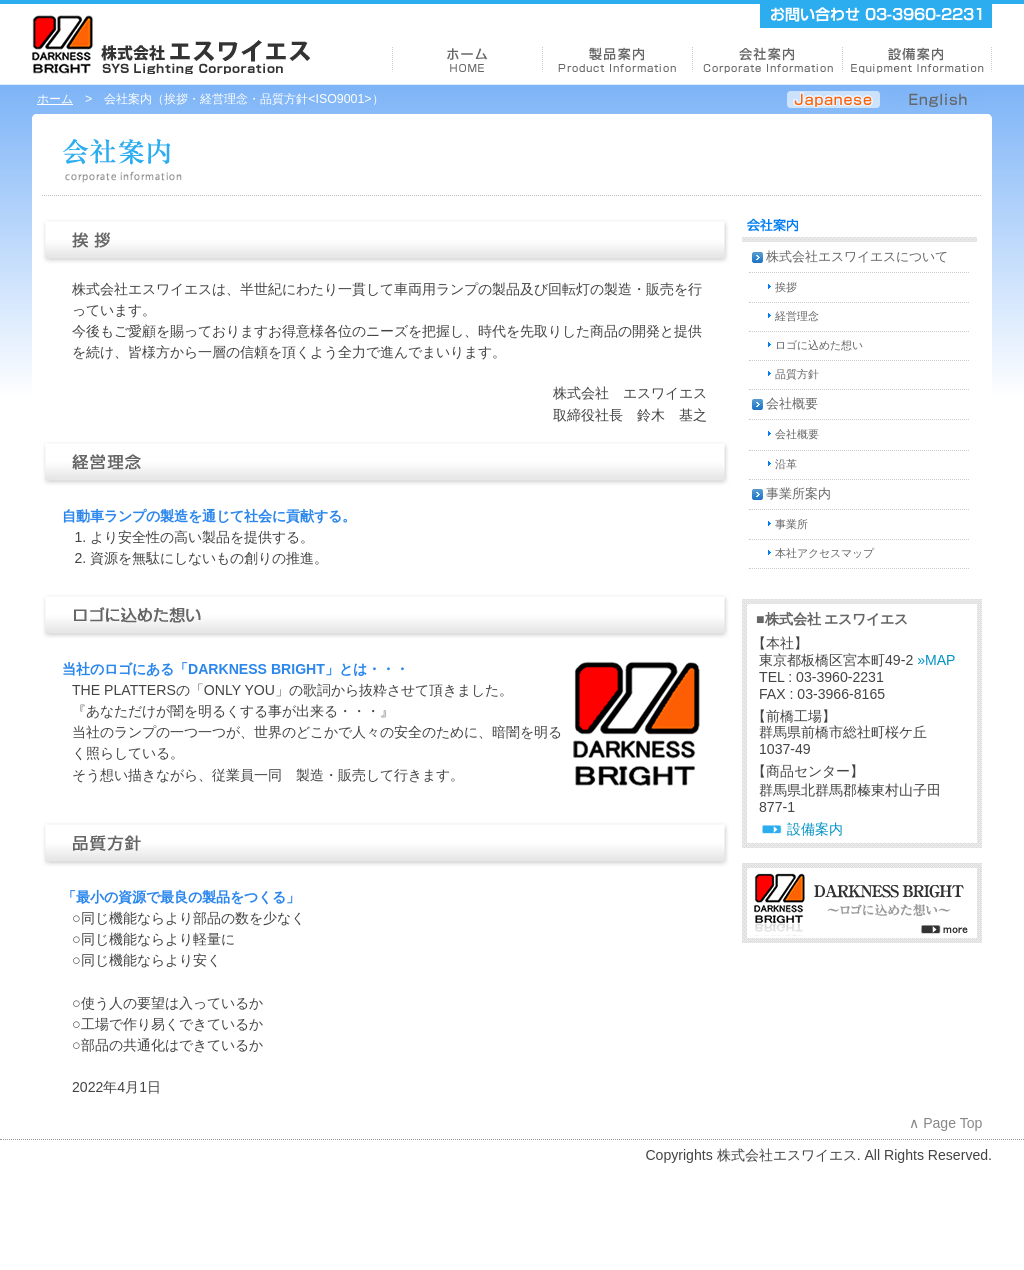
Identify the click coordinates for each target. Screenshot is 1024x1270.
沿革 (786, 464)
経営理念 (797, 316)
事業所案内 (798, 494)
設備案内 (815, 829)
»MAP (936, 660)
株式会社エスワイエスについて (857, 257)
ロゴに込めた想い (819, 345)
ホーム (55, 99)
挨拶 (786, 287)
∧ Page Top (945, 1123)
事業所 (791, 524)
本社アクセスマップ (824, 553)
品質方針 (797, 374)
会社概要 (792, 404)
